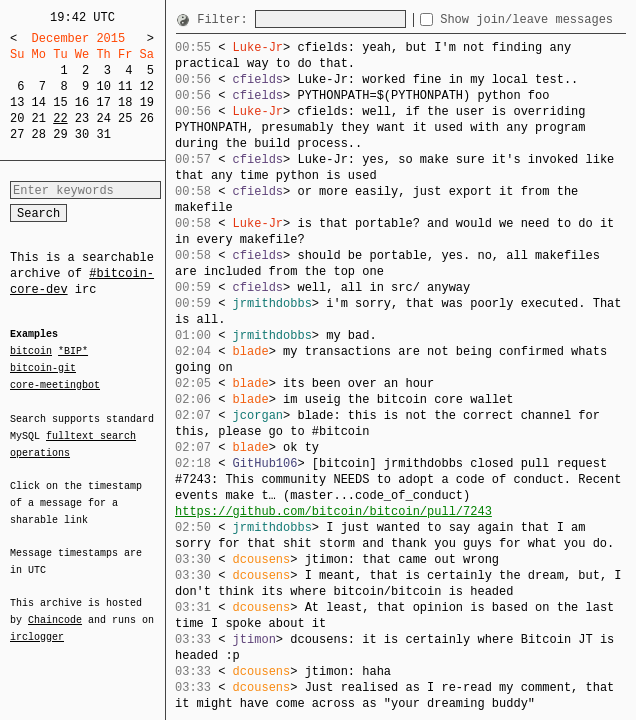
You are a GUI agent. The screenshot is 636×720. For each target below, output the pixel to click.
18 (125, 102)
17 (103, 102)
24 (103, 118)
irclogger (37, 624)
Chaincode (55, 608)
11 (125, 86)
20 (17, 118)
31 (103, 134)
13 (17, 102)
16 (82, 102)
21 (39, 118)
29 (60, 134)
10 (103, 86)
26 (147, 118)
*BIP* (73, 352)
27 (17, 134)
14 (39, 102)
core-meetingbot (55, 384)
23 (82, 118)
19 (147, 102)
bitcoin (31, 352)
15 (60, 102)
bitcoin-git (43, 368)
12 (147, 86)
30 (82, 134)
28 (39, 134)
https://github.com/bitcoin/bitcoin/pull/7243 (333, 511)
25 (125, 118)
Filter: (226, 19)
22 (60, 118)
